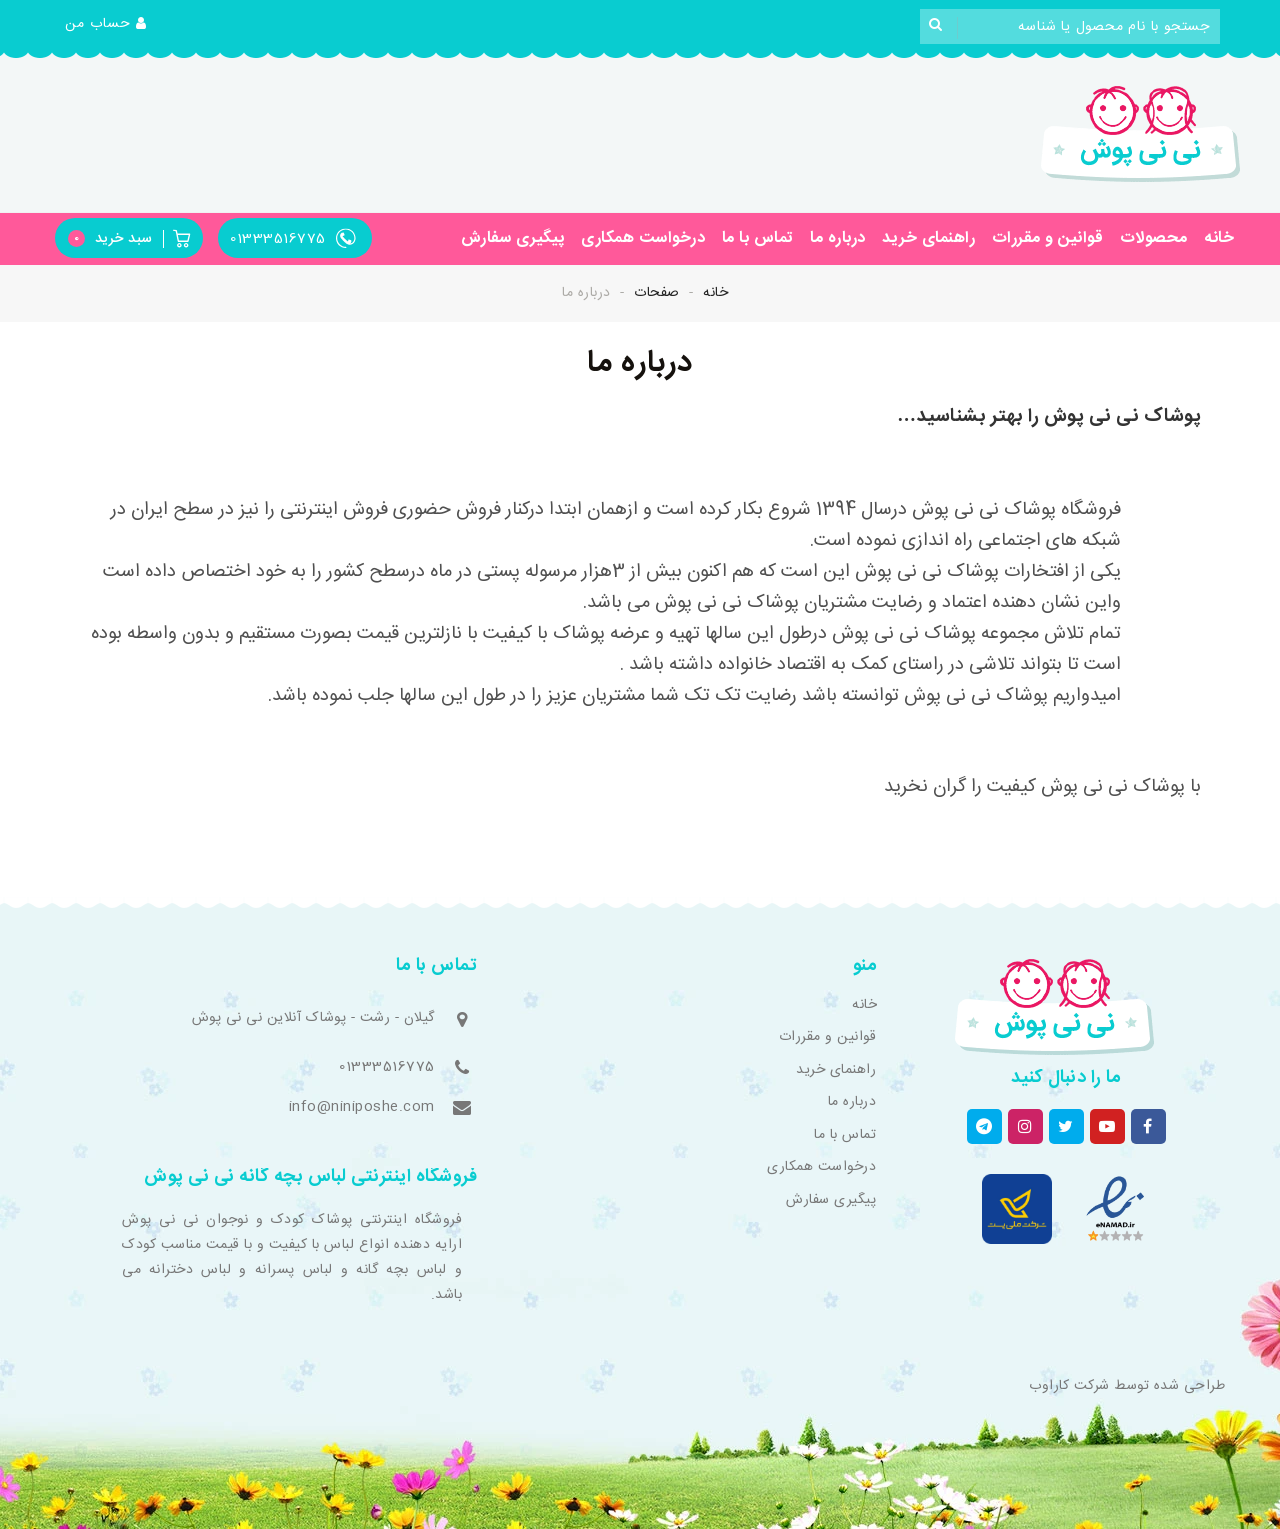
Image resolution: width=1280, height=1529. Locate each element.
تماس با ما (758, 238)
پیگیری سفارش (513, 238)
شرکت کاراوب (1069, 1386)
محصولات (1154, 238)
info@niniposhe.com (362, 1107)
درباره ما (838, 238)
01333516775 (387, 1067)
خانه (1219, 238)
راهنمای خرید (928, 238)
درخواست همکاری (643, 238)
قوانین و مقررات (1048, 238)
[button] (106, 25)
